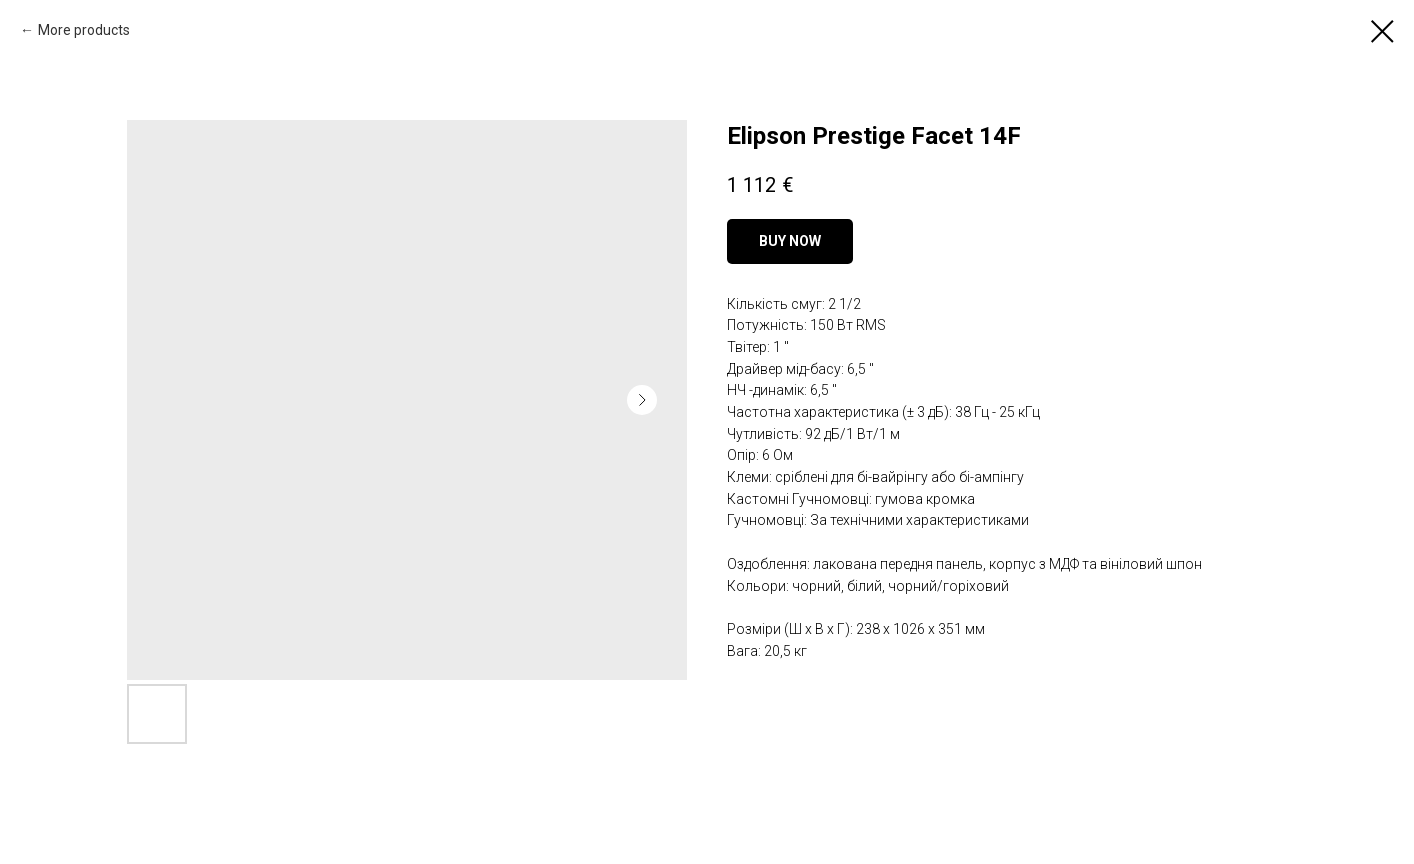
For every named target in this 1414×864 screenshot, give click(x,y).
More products (84, 30)
